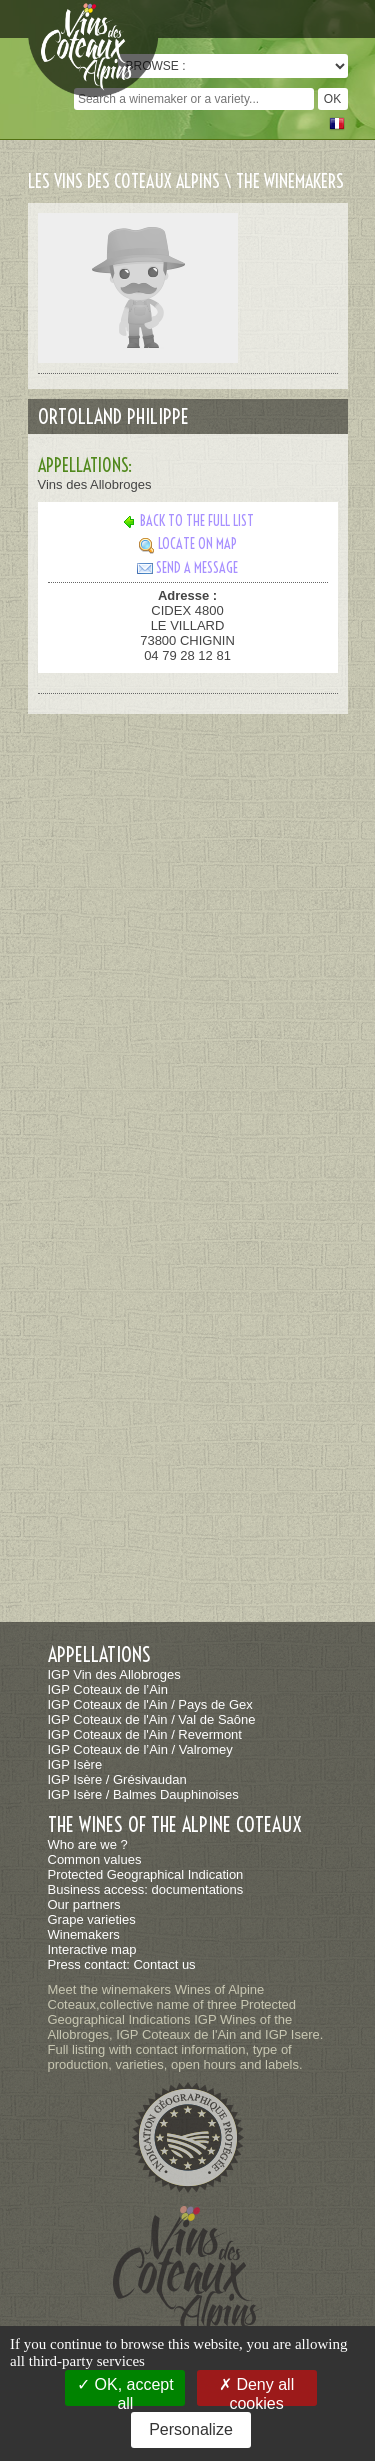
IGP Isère (75, 1764)
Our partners (84, 1904)
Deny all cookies (256, 2391)
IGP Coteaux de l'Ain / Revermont (145, 1734)
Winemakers (84, 1934)
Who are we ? (88, 1844)
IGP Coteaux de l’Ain (108, 1689)
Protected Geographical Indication (146, 1874)
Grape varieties (92, 1919)
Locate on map (188, 544)
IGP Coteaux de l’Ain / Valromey (140, 1749)
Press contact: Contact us (122, 1964)
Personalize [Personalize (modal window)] (191, 2429)
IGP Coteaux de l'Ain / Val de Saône (152, 1719)
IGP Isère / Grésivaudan (117, 1779)
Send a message (187, 568)
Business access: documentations (146, 1889)
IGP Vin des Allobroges (114, 1674)
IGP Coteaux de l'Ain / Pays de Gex (150, 1704)
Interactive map (92, 1949)
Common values (95, 1859)
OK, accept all (125, 2391)
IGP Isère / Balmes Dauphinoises (143, 1794)
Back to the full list (187, 521)
